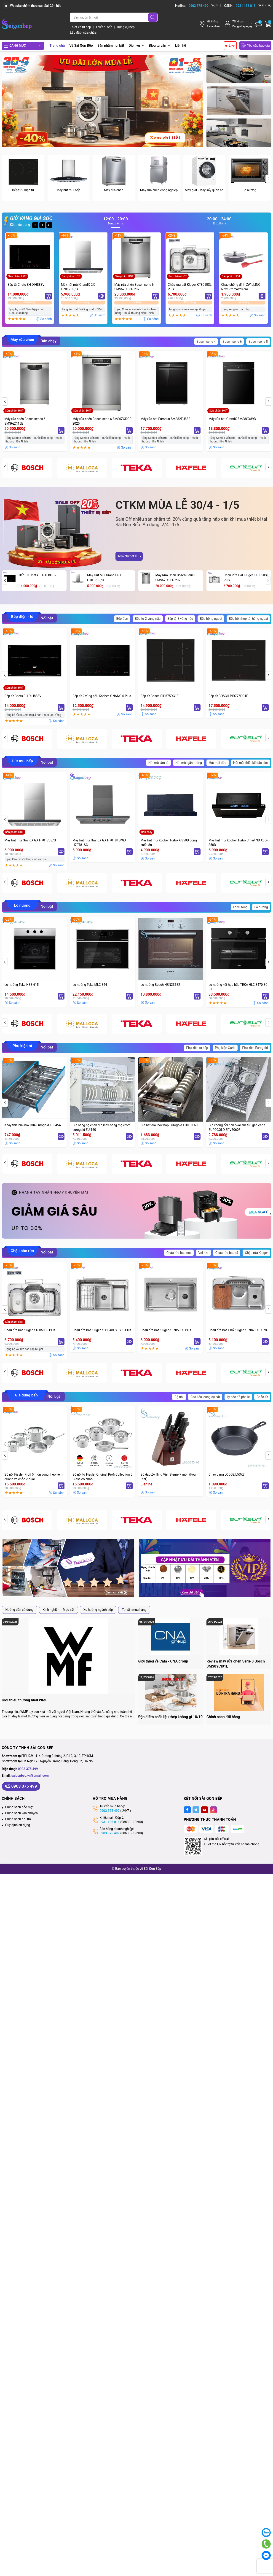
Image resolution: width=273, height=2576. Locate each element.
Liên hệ (180, 45)
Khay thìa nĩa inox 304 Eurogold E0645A (33, 1552)
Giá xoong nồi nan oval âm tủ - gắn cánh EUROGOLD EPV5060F (237, 1554)
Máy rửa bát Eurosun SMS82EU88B (165, 465)
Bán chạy (30, 387)
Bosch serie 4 (206, 388)
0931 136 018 (110, 2524)
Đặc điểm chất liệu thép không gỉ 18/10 (170, 2419)
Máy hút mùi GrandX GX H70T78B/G (78, 333)
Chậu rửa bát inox (179, 1770)
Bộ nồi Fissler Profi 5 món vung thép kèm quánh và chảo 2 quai (34, 2088)
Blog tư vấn (159, 45)
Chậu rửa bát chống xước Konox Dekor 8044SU (168, 1950)
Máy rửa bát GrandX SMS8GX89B (232, 465)
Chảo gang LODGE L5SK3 (227, 2085)
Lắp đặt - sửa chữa (83, 32)
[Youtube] (204, 2512)
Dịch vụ (136, 45)
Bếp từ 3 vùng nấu (180, 766)
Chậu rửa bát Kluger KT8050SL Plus (190, 333)
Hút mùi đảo (217, 1004)
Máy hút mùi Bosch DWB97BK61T (233, 1183)
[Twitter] (196, 2512)
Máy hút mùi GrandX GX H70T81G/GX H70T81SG (99, 1084)
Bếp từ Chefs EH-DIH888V (26, 331)
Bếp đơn (122, 766)
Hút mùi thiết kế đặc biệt (250, 1004)
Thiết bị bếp (104, 27)
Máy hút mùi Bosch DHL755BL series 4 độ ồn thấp (102, 1185)
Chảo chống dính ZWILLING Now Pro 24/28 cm (240, 333)
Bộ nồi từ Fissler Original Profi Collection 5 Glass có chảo (102, 2088)
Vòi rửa (203, 1770)
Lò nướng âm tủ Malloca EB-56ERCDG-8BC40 (236, 1416)
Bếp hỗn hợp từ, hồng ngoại (248, 766)
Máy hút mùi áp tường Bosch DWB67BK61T (161, 1185)
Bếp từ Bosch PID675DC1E (160, 843)
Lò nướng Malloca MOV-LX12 (161, 1414)
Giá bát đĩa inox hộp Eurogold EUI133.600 (170, 1552)
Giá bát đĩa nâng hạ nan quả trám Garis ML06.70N (236, 1648)
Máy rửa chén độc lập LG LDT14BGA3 (31, 569)
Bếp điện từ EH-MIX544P (158, 944)
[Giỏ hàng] (268, 24)
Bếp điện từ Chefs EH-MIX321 (230, 944)
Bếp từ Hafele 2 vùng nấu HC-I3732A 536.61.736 (98, 947)
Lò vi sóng (240, 1242)
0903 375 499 (28, 2471)
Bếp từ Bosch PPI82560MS (24, 944)
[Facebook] (187, 2512)
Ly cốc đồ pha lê (238, 2008)
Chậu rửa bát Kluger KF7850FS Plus (166, 1847)
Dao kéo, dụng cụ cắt (205, 2008)
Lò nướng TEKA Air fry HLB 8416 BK (30, 1414)
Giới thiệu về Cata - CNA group (163, 2363)
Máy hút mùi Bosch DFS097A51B (28, 1183)
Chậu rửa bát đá (226, 1770)
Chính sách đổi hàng (223, 2419)
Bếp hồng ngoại (211, 766)
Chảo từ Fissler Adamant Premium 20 (31, 2179)
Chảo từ (262, 2008)
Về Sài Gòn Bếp (81, 45)
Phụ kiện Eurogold (255, 1474)
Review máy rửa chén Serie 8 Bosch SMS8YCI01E (235, 2366)
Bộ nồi (178, 2008)
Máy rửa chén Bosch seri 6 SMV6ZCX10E (238, 569)
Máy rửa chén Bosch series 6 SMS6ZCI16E (25, 467)
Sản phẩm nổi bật (110, 45)
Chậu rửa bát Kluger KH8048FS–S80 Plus (101, 1847)
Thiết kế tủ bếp (81, 27)
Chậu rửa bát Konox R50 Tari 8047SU (98, 1948)
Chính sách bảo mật (19, 2509)
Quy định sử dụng (17, 2527)
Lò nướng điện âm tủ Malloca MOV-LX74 (101, 1414)
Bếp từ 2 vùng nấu (148, 766)
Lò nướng (261, 1242)
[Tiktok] (213, 2512)
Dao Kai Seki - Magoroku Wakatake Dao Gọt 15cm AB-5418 (237, 2182)
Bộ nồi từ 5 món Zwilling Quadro (95, 2179)
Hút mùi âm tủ (158, 1004)
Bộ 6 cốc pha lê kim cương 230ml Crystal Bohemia (170, 2182)
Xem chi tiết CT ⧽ (129, 704)
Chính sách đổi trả (18, 2521)
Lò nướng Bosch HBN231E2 (160, 1320)
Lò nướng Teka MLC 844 (89, 1320)
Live (232, 45)
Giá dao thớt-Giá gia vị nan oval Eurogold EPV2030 (33, 1648)
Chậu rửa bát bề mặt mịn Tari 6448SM (32, 1948)
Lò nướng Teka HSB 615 (22, 1320)
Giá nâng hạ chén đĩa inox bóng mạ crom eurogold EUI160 (101, 1554)
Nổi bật (28, 765)
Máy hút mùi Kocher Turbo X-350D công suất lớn (169, 1084)
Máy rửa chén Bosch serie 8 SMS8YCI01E (101, 569)
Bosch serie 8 (258, 388)
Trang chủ (57, 45)
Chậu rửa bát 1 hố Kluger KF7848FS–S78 (238, 1847)
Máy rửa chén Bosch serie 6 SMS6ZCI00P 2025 (134, 333)
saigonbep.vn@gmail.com (30, 2477)
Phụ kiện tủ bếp (197, 1474)
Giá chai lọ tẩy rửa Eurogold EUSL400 (98, 1645)
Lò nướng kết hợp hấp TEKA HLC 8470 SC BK (238, 1322)
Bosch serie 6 (232, 388)
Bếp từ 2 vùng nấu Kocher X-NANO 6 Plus (101, 843)
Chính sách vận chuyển (21, 2515)
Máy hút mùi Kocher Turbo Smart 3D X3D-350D (238, 1084)
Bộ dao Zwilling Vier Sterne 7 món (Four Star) (169, 2088)
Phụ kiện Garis (225, 1474)
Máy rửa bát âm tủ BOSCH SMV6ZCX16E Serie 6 (169, 572)
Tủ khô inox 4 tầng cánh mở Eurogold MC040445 (167, 1648)
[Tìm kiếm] (152, 17)
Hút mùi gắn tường (188, 1004)
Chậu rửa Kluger (256, 1770)
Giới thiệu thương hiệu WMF (24, 2402)
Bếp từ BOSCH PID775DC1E (228, 843)
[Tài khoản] (238, 24)
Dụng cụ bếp (126, 27)
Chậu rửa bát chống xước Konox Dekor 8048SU (236, 1950)
